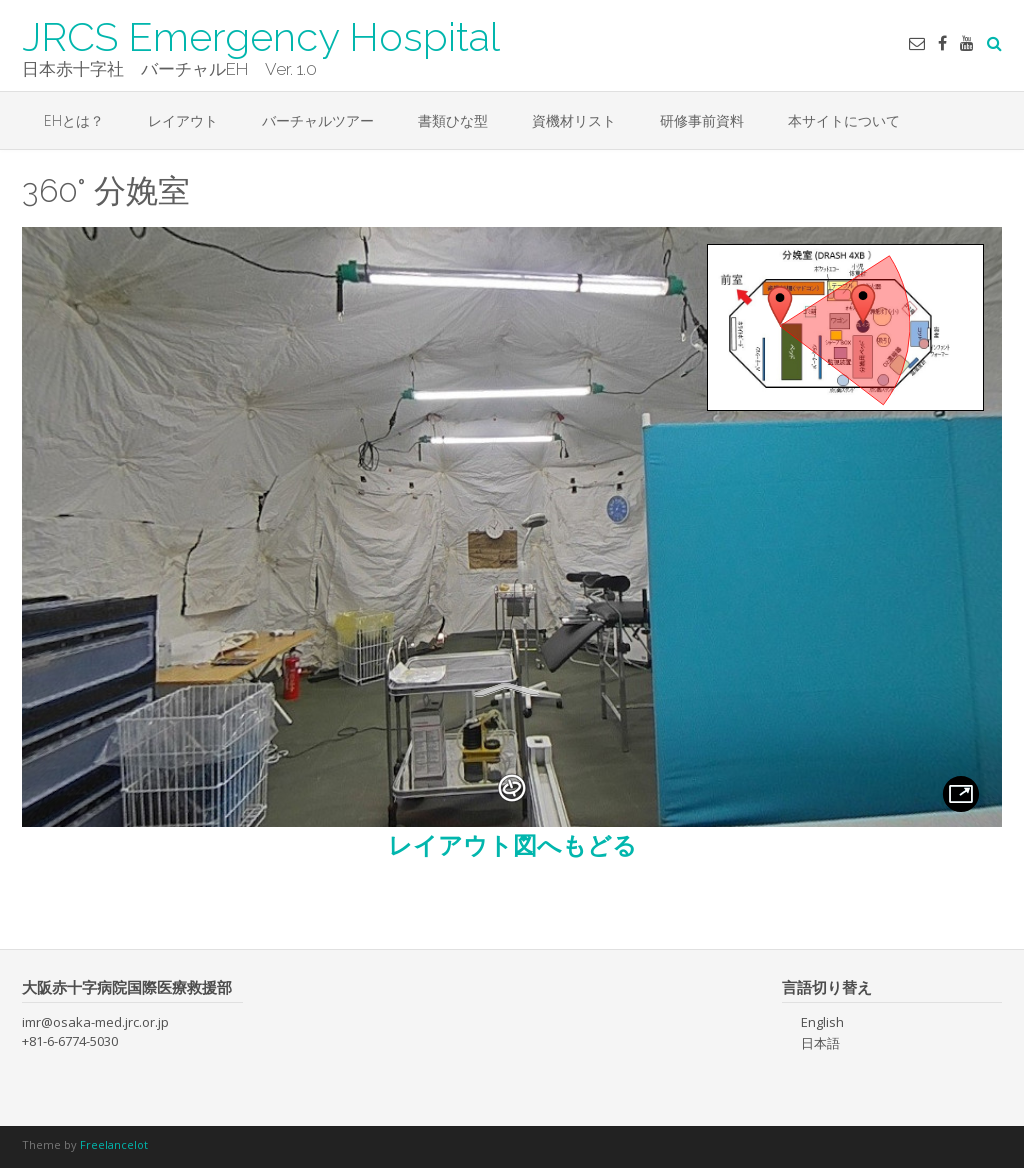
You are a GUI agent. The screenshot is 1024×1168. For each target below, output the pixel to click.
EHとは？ (74, 120)
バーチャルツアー (318, 120)
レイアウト (183, 120)
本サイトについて (844, 120)
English (822, 1022)
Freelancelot (114, 1144)
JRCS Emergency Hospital (261, 35)
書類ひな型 (453, 120)
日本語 (820, 1043)
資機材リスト (574, 120)
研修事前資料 (702, 120)
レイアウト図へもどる (512, 844)
